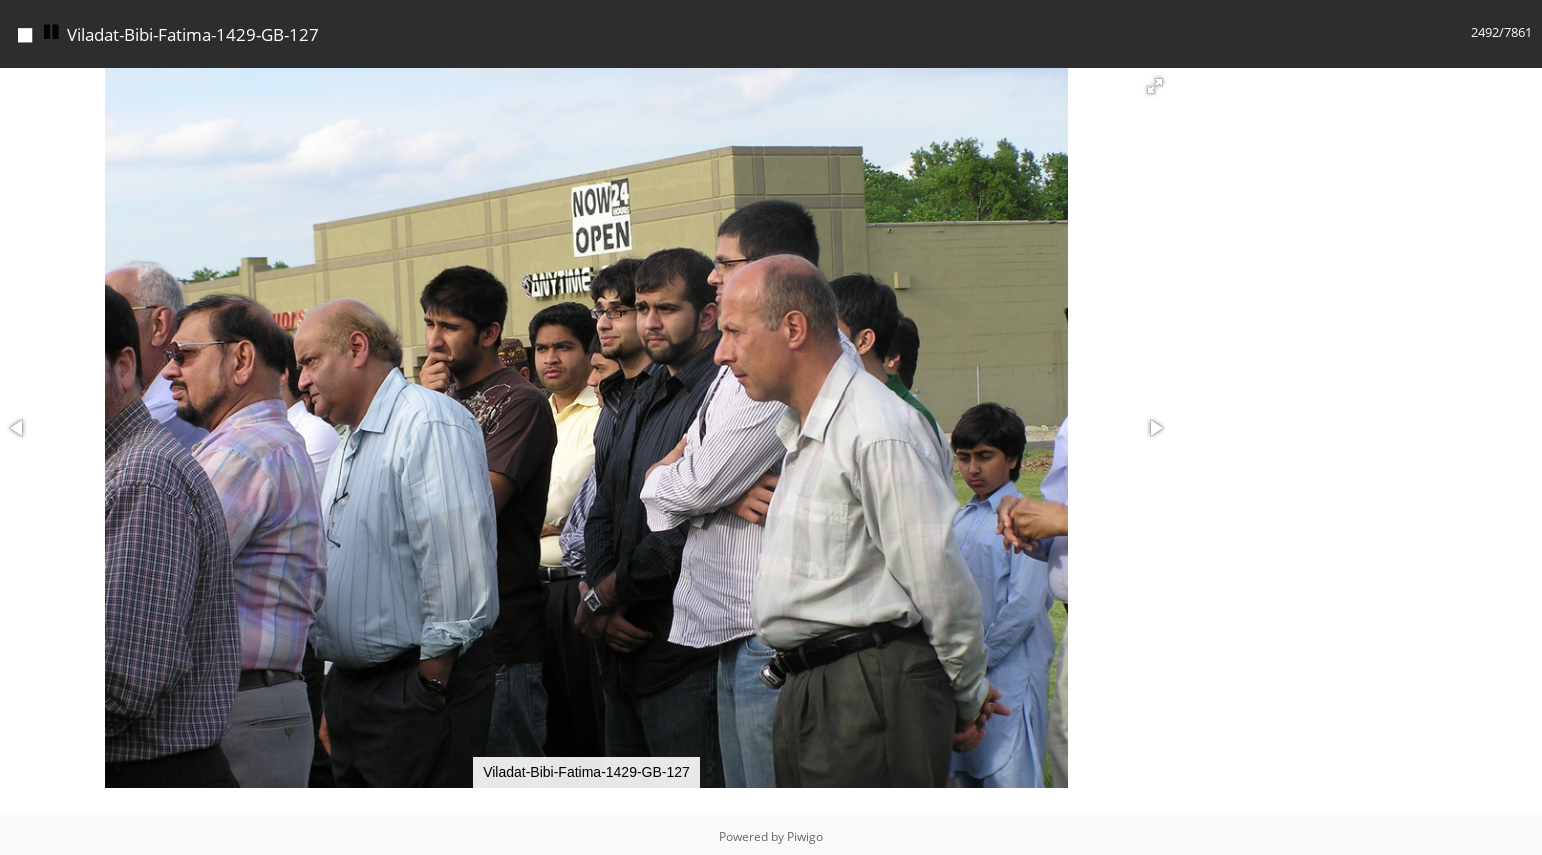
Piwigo (805, 831)
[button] (1155, 81)
